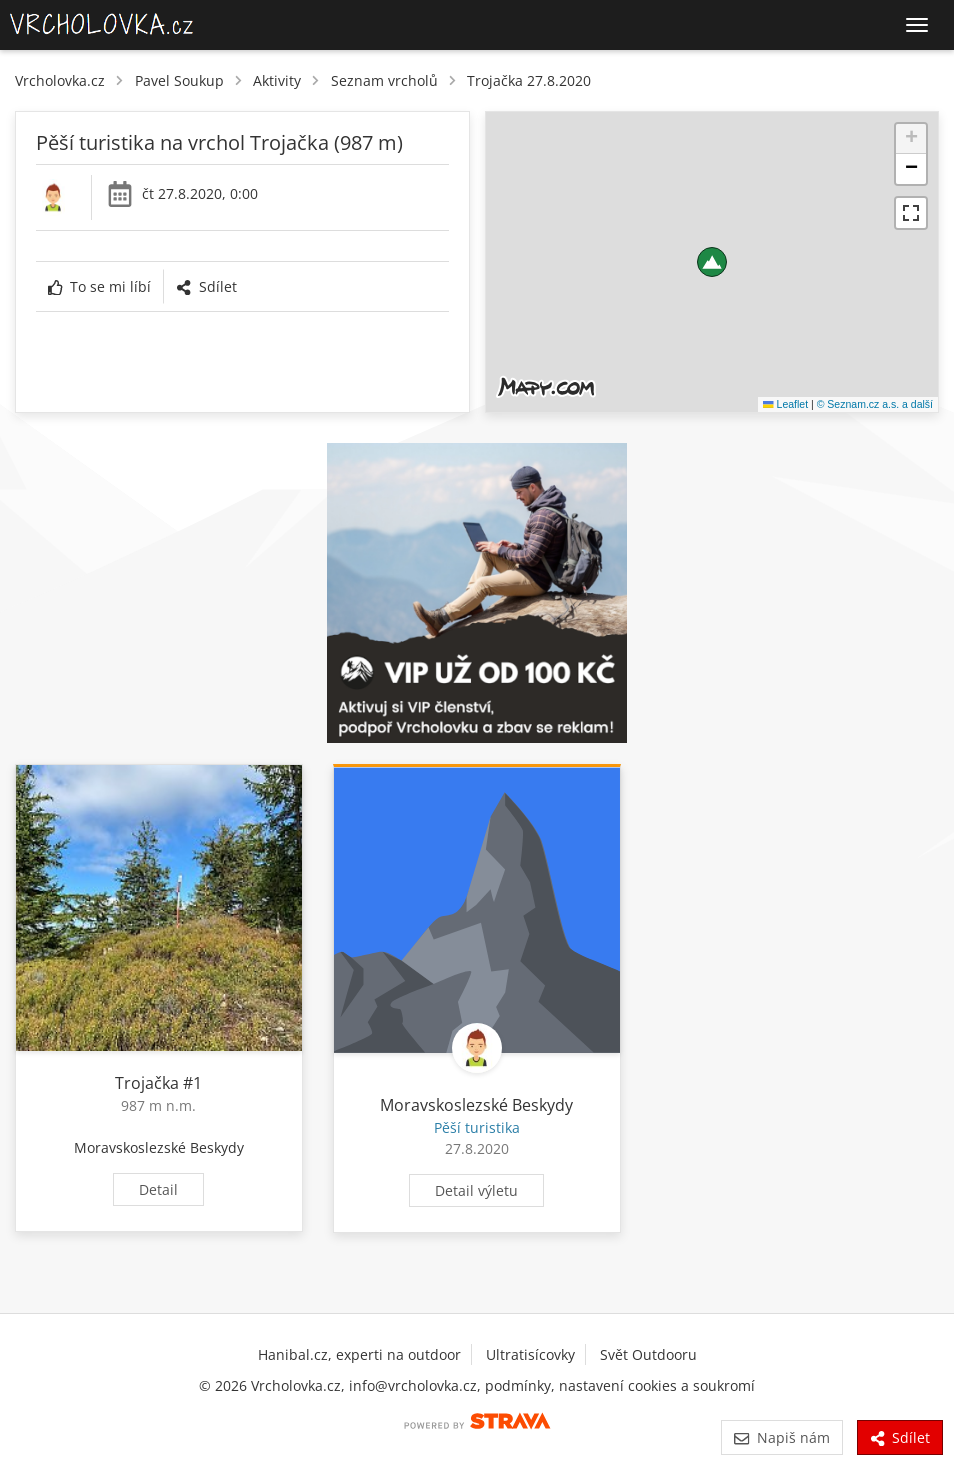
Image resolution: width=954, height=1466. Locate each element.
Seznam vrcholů (384, 80)
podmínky (518, 1385)
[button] (712, 262)
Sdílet (206, 286)
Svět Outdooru (648, 1354)
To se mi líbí (99, 286)
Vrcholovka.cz (60, 80)
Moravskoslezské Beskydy (159, 1147)
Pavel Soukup (179, 80)
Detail (158, 1189)
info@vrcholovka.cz (413, 1385)
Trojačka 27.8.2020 (529, 80)
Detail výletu (476, 1190)
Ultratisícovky (530, 1354)
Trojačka (147, 1083)
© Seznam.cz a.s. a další (875, 404)
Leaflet (785, 404)
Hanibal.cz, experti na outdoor (359, 1354)
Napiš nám (781, 1437)
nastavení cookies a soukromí (657, 1385)
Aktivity (277, 80)
